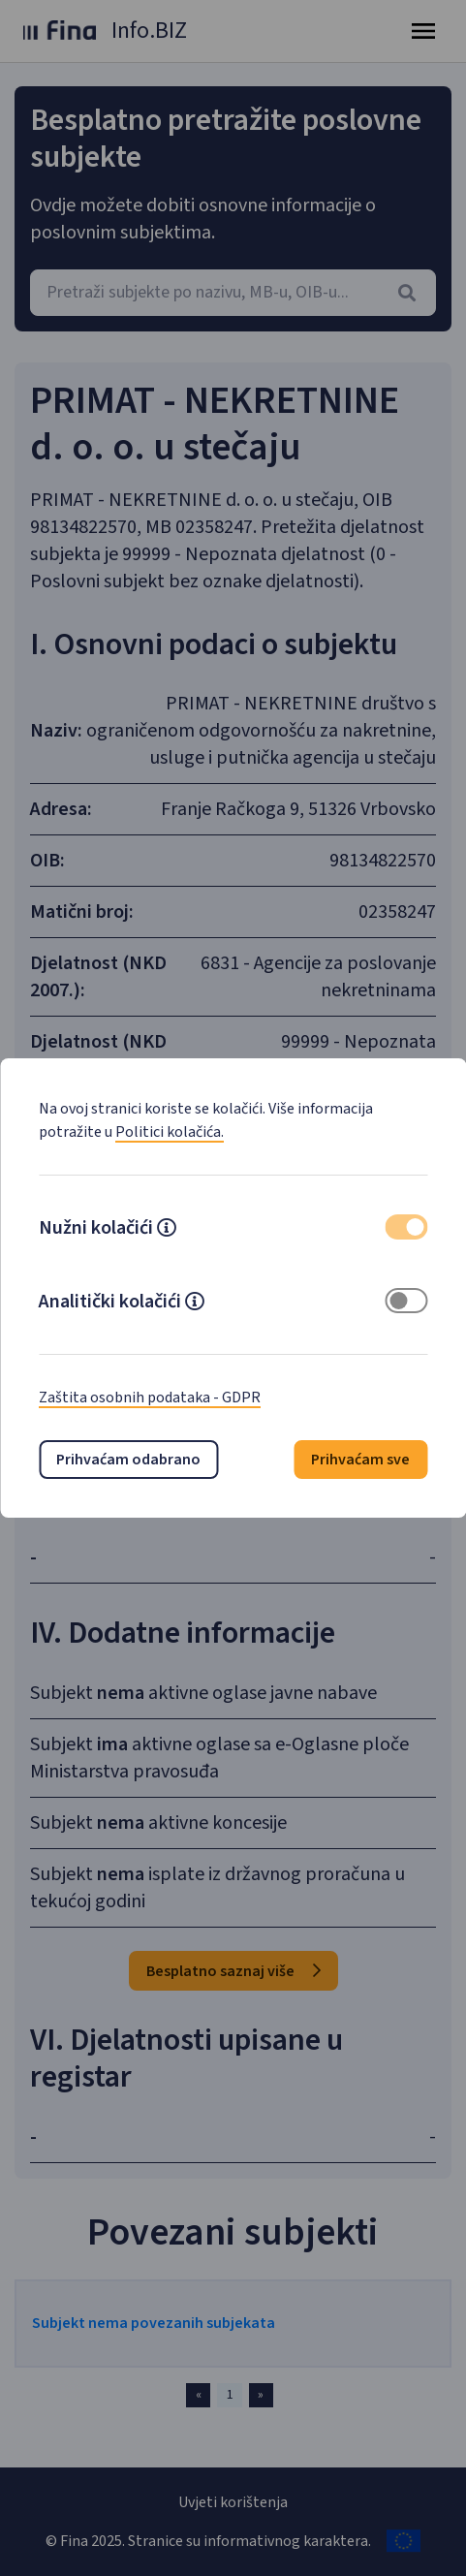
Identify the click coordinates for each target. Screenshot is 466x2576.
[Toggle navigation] (423, 31)
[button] (166, 1229)
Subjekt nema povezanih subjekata (153, 2323)
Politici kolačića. (169, 1132)
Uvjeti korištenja (233, 2502)
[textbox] (233, 292)
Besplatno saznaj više (233, 1971)
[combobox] (233, 292)
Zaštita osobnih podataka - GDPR (150, 1397)
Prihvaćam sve (360, 1459)
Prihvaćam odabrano (128, 1459)
